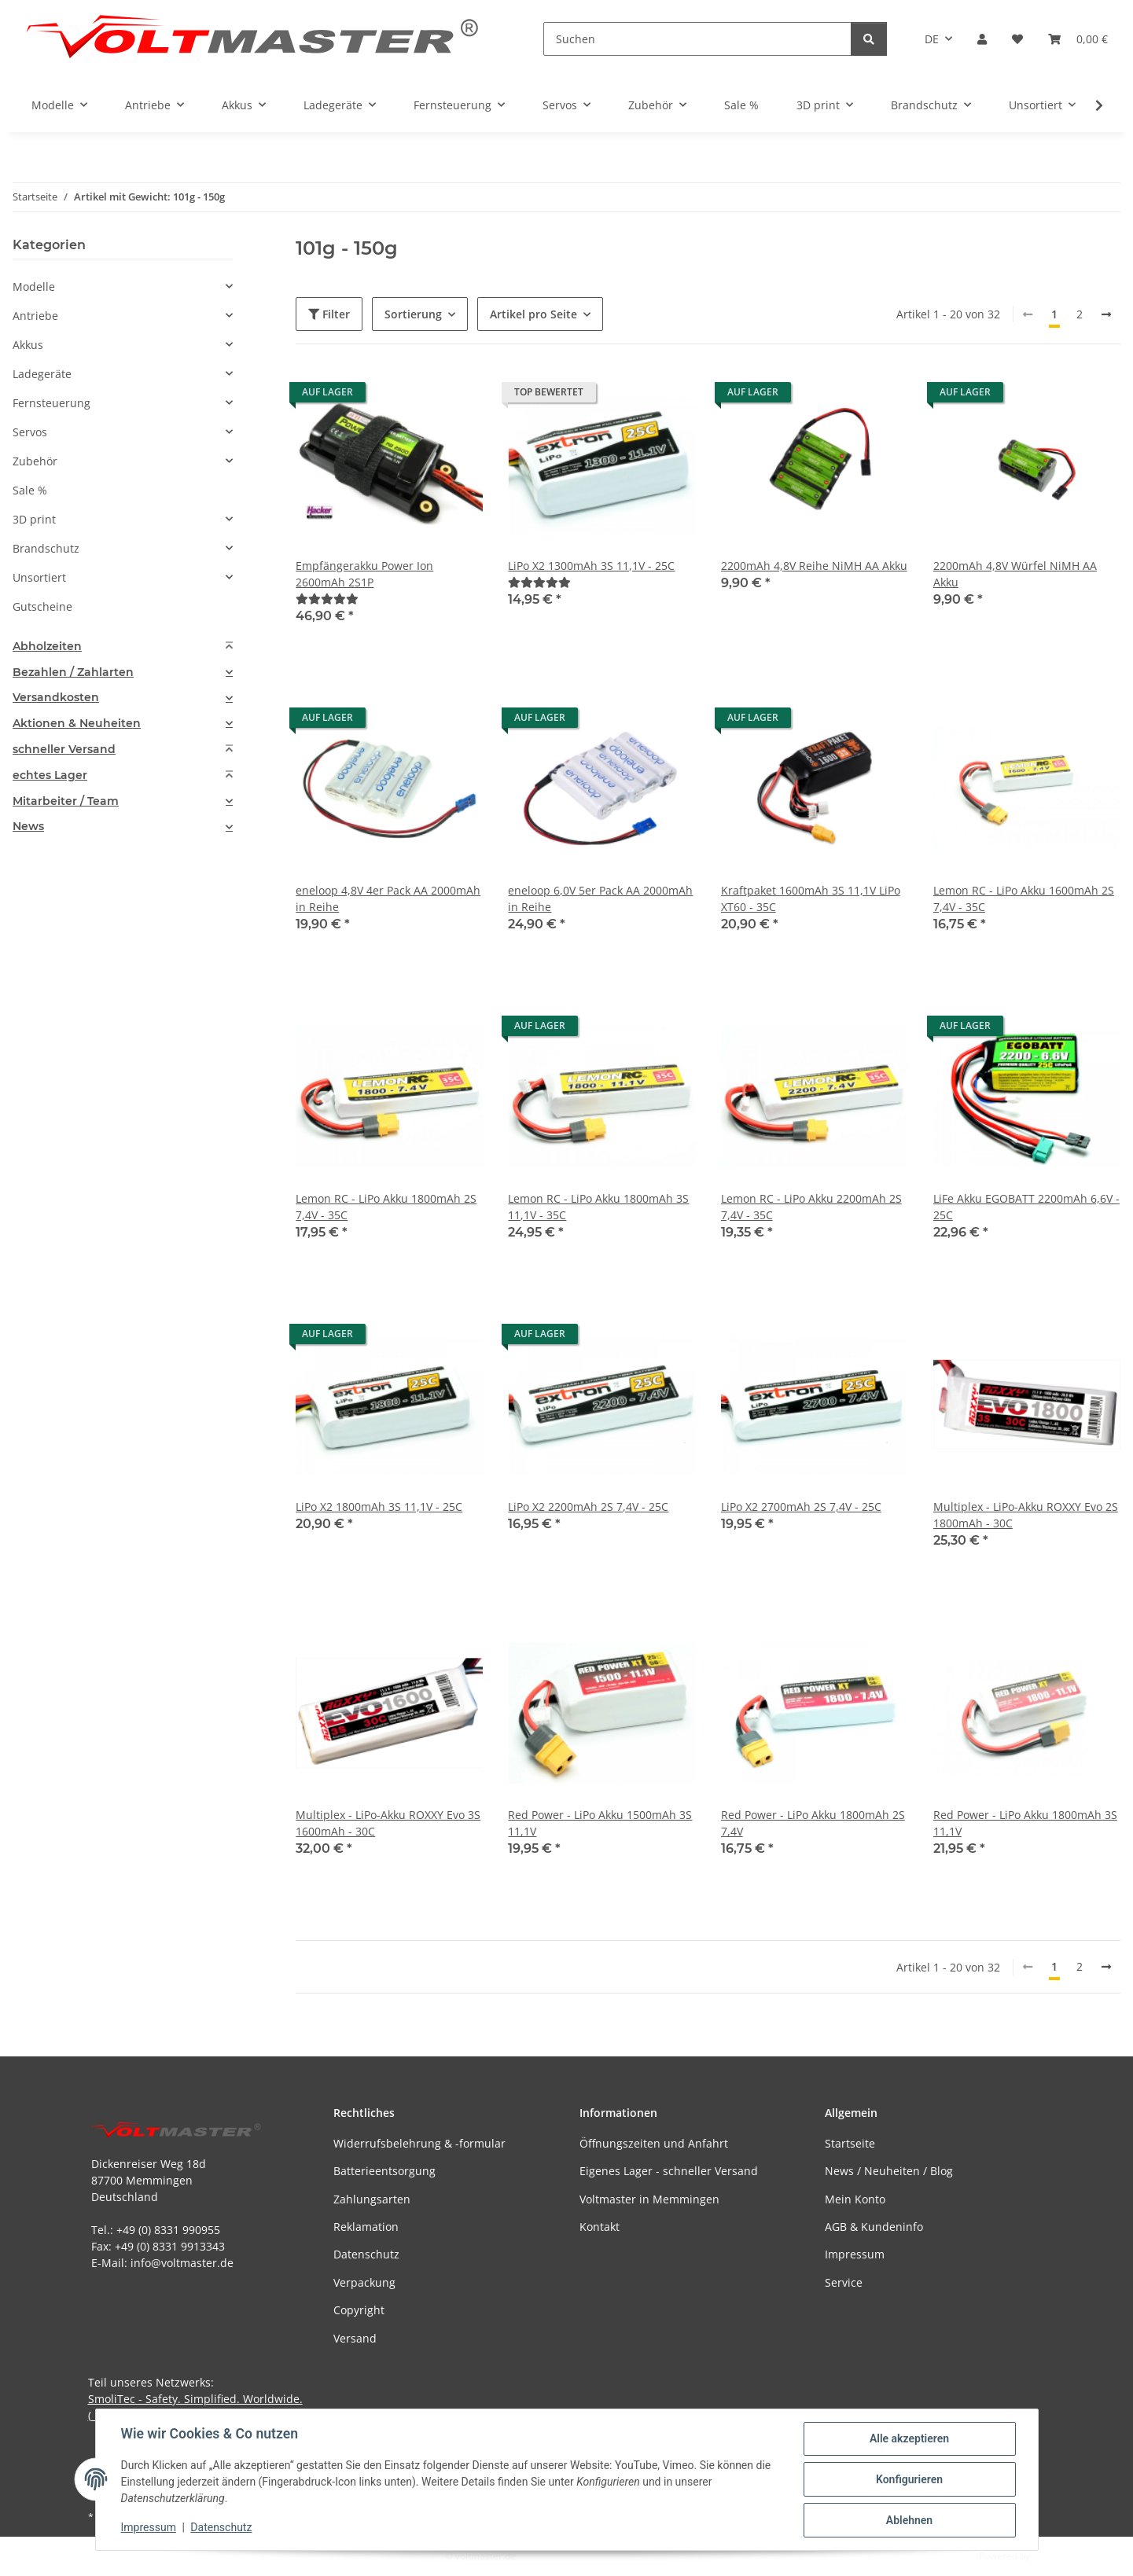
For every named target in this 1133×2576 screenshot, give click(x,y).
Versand (355, 2338)
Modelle (34, 286)
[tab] (123, 646)
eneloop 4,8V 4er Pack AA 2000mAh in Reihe (388, 898)
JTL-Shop (1051, 2556)
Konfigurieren (909, 2479)
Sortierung (413, 314)
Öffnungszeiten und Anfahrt (653, 2143)
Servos (30, 431)
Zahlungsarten (371, 2199)
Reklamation (366, 2226)
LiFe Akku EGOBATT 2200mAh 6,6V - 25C (1026, 1206)
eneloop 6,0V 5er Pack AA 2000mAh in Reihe (600, 898)
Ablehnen (909, 2520)
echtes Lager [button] (50, 775)
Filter (329, 314)
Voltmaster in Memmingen (649, 2199)
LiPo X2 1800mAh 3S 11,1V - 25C (379, 1506)
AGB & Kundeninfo (874, 2226)
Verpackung (364, 2282)
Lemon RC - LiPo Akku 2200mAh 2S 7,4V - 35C (811, 1206)
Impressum (148, 2527)
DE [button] (932, 38)
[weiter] (1106, 314)
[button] (982, 39)
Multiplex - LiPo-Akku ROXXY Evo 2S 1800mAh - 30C (1025, 1515)
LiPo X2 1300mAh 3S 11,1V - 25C (591, 565)
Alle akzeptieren (909, 2438)
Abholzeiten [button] (47, 646)
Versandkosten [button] (56, 697)
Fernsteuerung (51, 402)
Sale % (30, 490)
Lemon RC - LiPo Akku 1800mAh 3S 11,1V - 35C (598, 1206)
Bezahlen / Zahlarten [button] (73, 672)
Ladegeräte (42, 373)
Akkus (28, 344)
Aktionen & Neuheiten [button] (77, 723)
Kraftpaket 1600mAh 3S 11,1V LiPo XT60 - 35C (810, 898)
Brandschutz (46, 548)
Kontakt (599, 2226)
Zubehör (35, 461)
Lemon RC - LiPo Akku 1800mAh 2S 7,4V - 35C (386, 1206)
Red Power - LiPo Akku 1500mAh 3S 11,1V (600, 1823)
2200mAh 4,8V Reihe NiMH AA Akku (814, 565)
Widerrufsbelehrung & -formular (419, 2143)
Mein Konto (855, 2199)
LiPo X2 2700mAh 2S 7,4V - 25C (801, 1506)
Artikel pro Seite (533, 314)
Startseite (850, 2143)
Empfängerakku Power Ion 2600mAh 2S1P (364, 574)
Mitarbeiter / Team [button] (66, 801)
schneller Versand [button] (64, 749)
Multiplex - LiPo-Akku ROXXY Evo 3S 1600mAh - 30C (388, 1823)
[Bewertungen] (327, 598)
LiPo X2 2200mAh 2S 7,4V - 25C (588, 1506)
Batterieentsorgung (384, 2170)
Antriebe (35, 315)
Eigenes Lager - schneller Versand (668, 2170)
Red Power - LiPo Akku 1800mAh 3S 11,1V (1025, 1823)
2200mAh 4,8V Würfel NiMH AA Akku (1015, 574)
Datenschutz (221, 2527)
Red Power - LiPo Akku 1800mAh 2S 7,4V (813, 1823)
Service (844, 2282)
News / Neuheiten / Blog (889, 2170)
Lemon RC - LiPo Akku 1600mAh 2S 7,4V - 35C (1023, 898)
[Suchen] (697, 39)
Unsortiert (39, 577)
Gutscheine (42, 606)
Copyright (358, 2309)
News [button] (28, 826)
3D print (34, 519)
